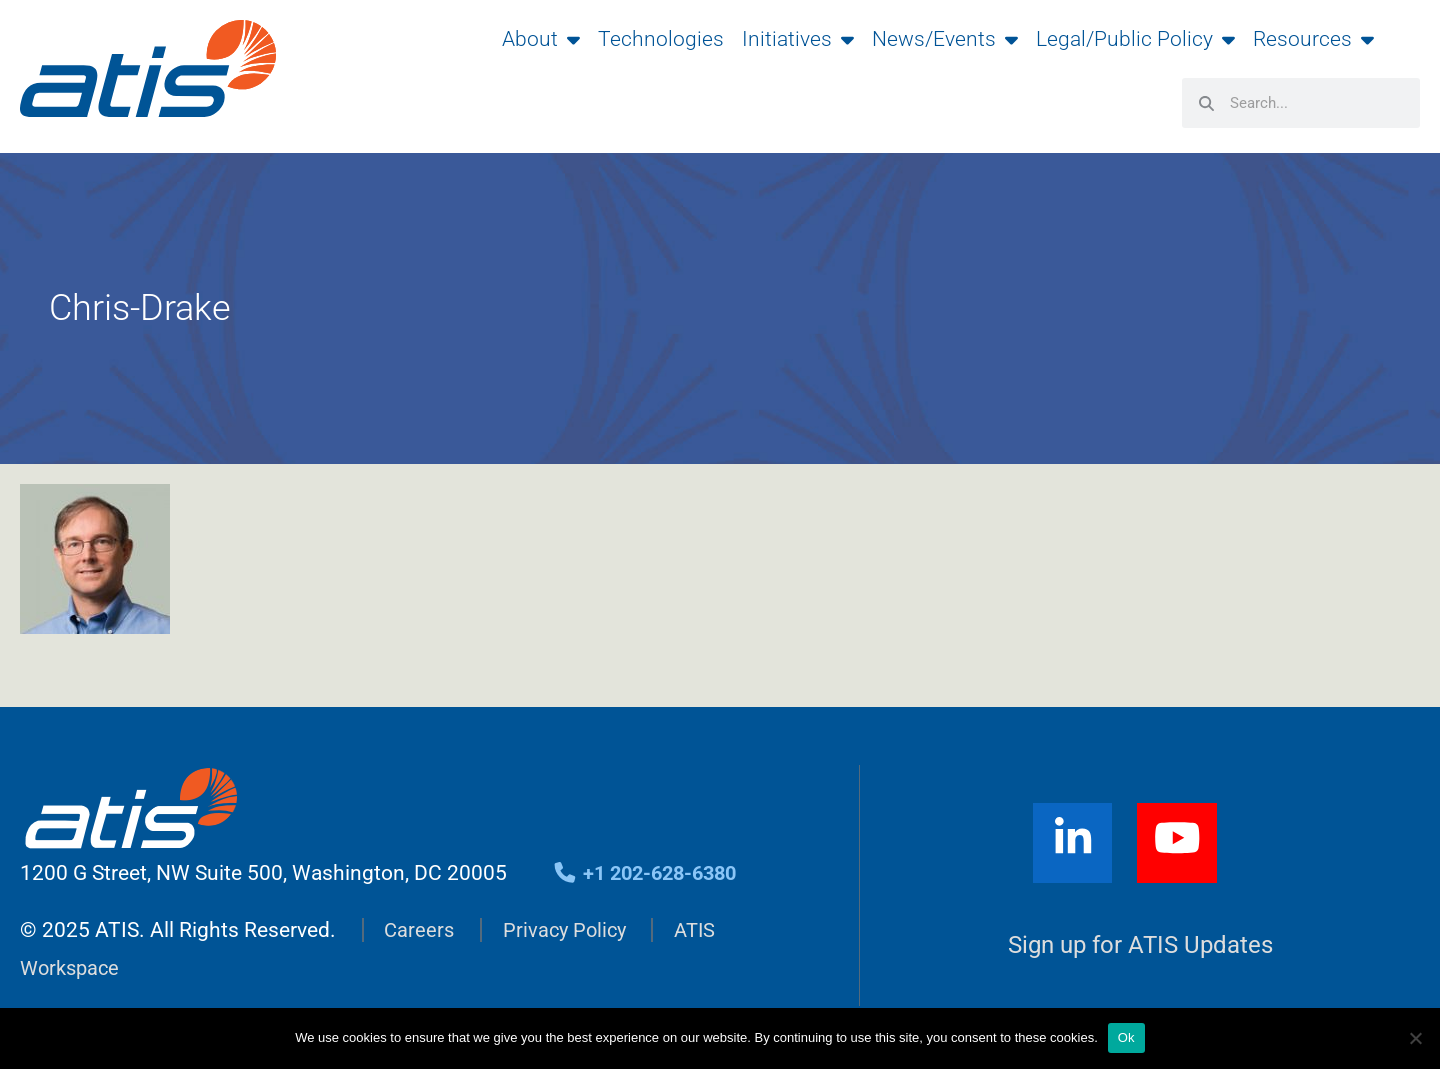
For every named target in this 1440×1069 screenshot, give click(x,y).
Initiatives (798, 39)
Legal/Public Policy (1135, 39)
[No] (1415, 1038)
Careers (420, 932)
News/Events (945, 39)
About (541, 39)
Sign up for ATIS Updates (1140, 948)
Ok (1126, 1037)
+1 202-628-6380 (650, 876)
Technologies (661, 39)
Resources (1313, 39)
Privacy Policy (569, 932)
